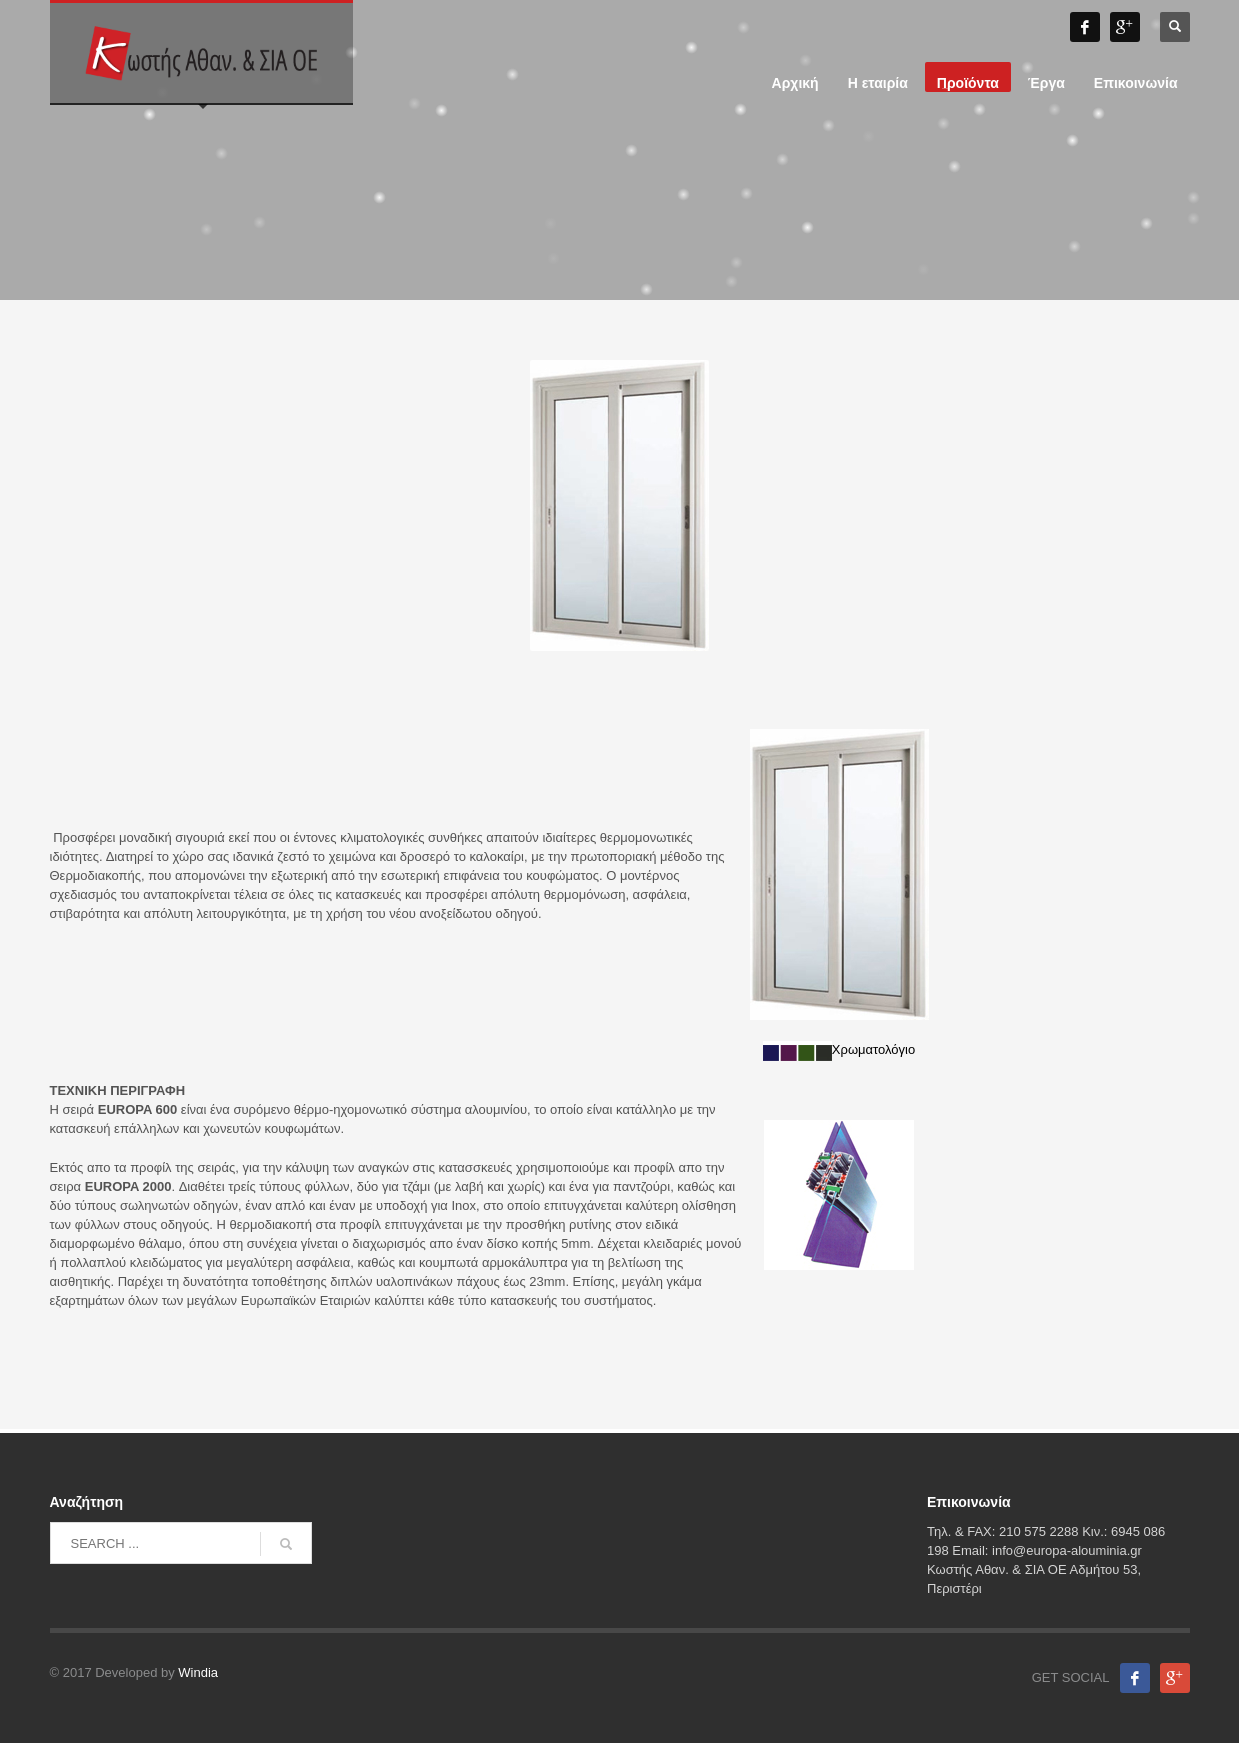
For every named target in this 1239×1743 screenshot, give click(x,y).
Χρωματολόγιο (839, 1049)
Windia (198, 1672)
